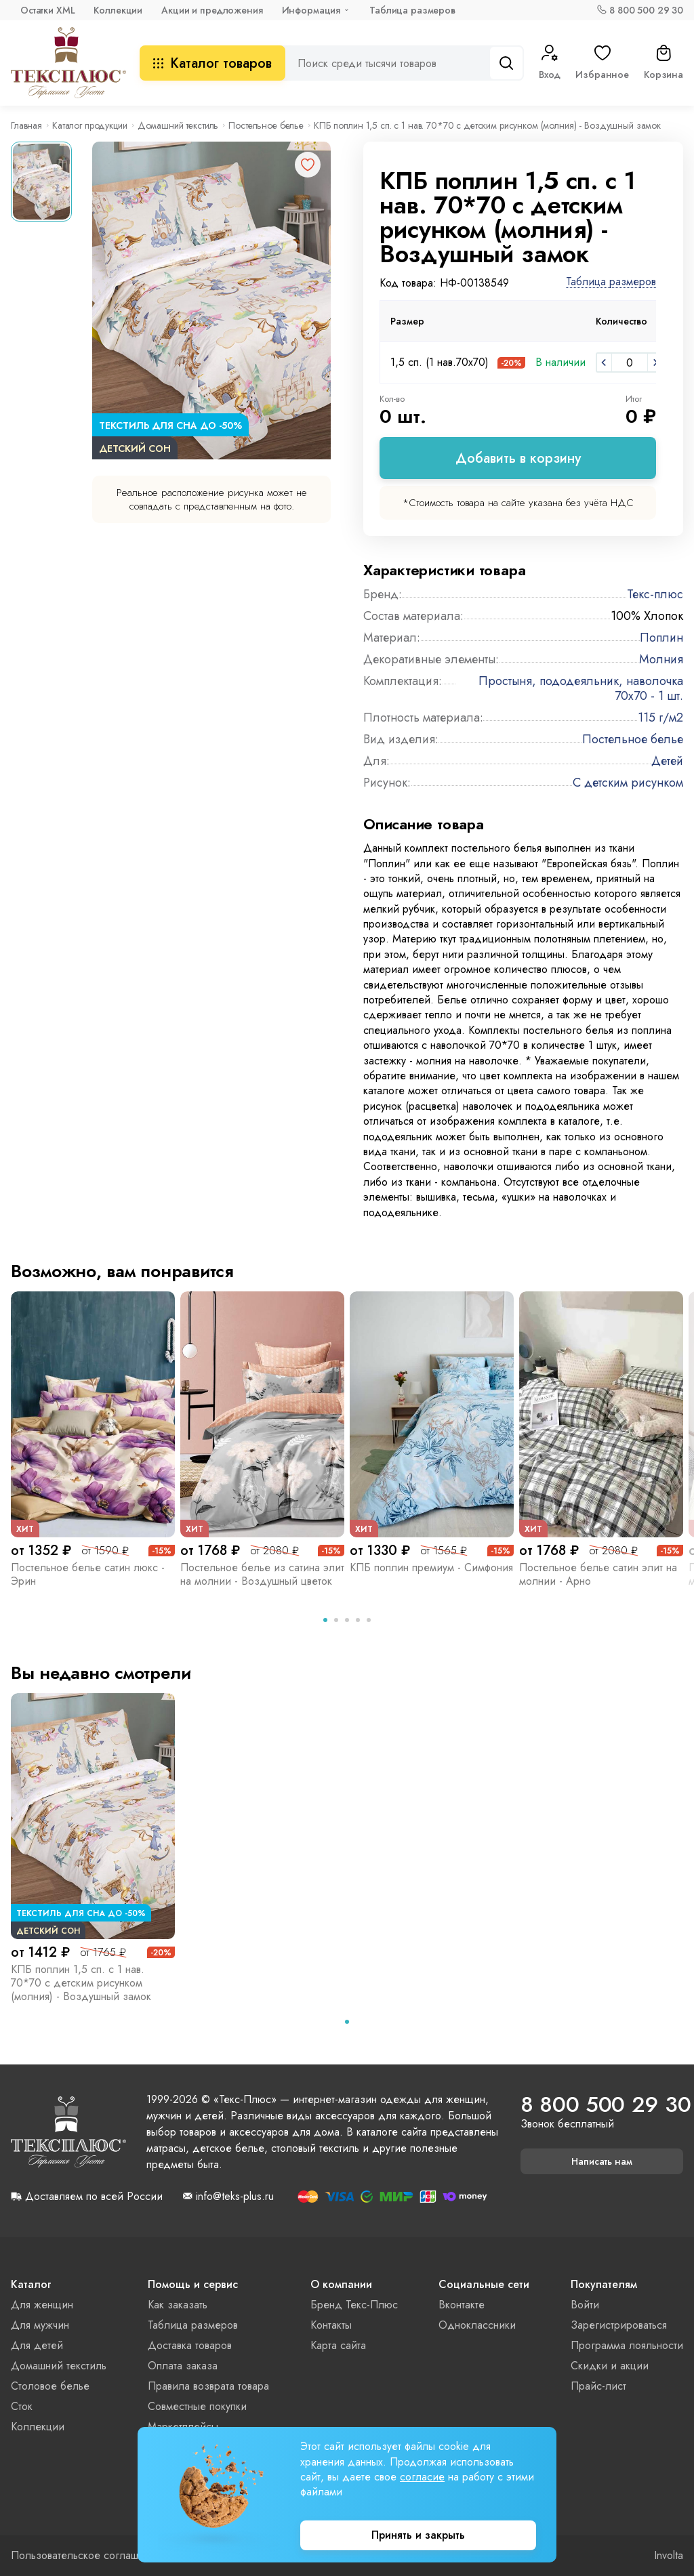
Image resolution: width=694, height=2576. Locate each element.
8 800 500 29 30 (646, 10)
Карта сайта (338, 2345)
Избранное (602, 63)
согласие (422, 2477)
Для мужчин (40, 2325)
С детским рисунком (628, 782)
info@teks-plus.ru (235, 2196)
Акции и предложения (211, 10)
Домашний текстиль (178, 125)
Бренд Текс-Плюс (354, 2304)
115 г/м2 (660, 717)
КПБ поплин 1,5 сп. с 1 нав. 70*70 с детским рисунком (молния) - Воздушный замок (81, 1982)
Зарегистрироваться (619, 2325)
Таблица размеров (412, 10)
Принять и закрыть (418, 2535)
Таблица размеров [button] (611, 282)
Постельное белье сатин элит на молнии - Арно (598, 1574)
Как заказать (177, 2304)
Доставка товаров (190, 2345)
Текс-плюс (655, 594)
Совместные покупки (197, 2406)
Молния (661, 659)
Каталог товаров (212, 63)
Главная (26, 125)
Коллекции (118, 10)
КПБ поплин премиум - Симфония (431, 1567)
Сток (22, 2406)
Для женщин (42, 2304)
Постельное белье (266, 125)
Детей (667, 761)
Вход (549, 63)
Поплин (661, 637)
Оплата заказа (183, 2365)
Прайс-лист (598, 2386)
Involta (668, 2555)
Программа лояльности (627, 2345)
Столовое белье (50, 2386)
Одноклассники (477, 2325)
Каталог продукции (89, 125)
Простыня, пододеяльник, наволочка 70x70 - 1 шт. (580, 688)
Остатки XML (47, 10)
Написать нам (601, 2161)
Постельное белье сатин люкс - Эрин (88, 1574)
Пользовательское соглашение (86, 2555)
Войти (585, 2304)
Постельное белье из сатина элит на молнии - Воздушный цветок (262, 1574)
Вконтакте (461, 2304)
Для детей (37, 2345)
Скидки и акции (610, 2365)
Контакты (331, 2325)
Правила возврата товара (208, 2386)
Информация (311, 10)
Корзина (663, 63)
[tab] (325, 1620)
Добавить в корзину (518, 458)
